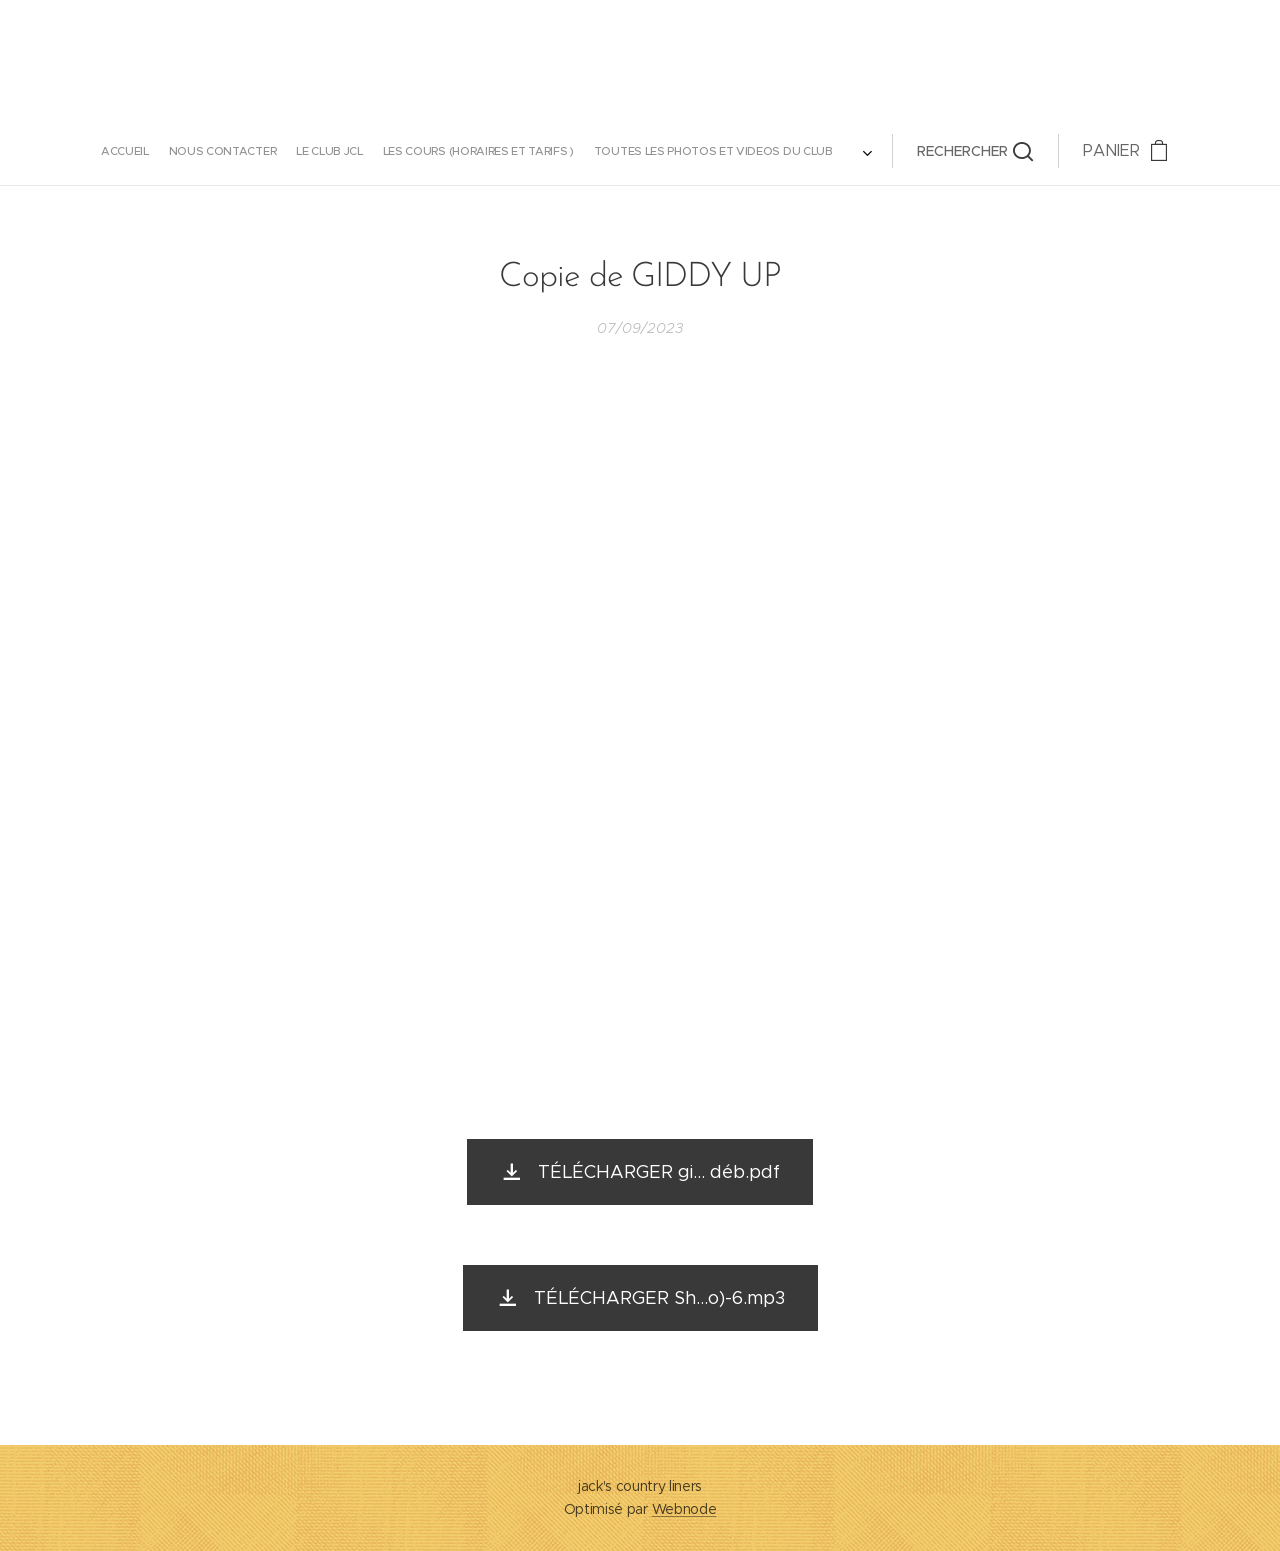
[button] (780, 151)
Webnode (684, 1509)
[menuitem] (302, 151)
